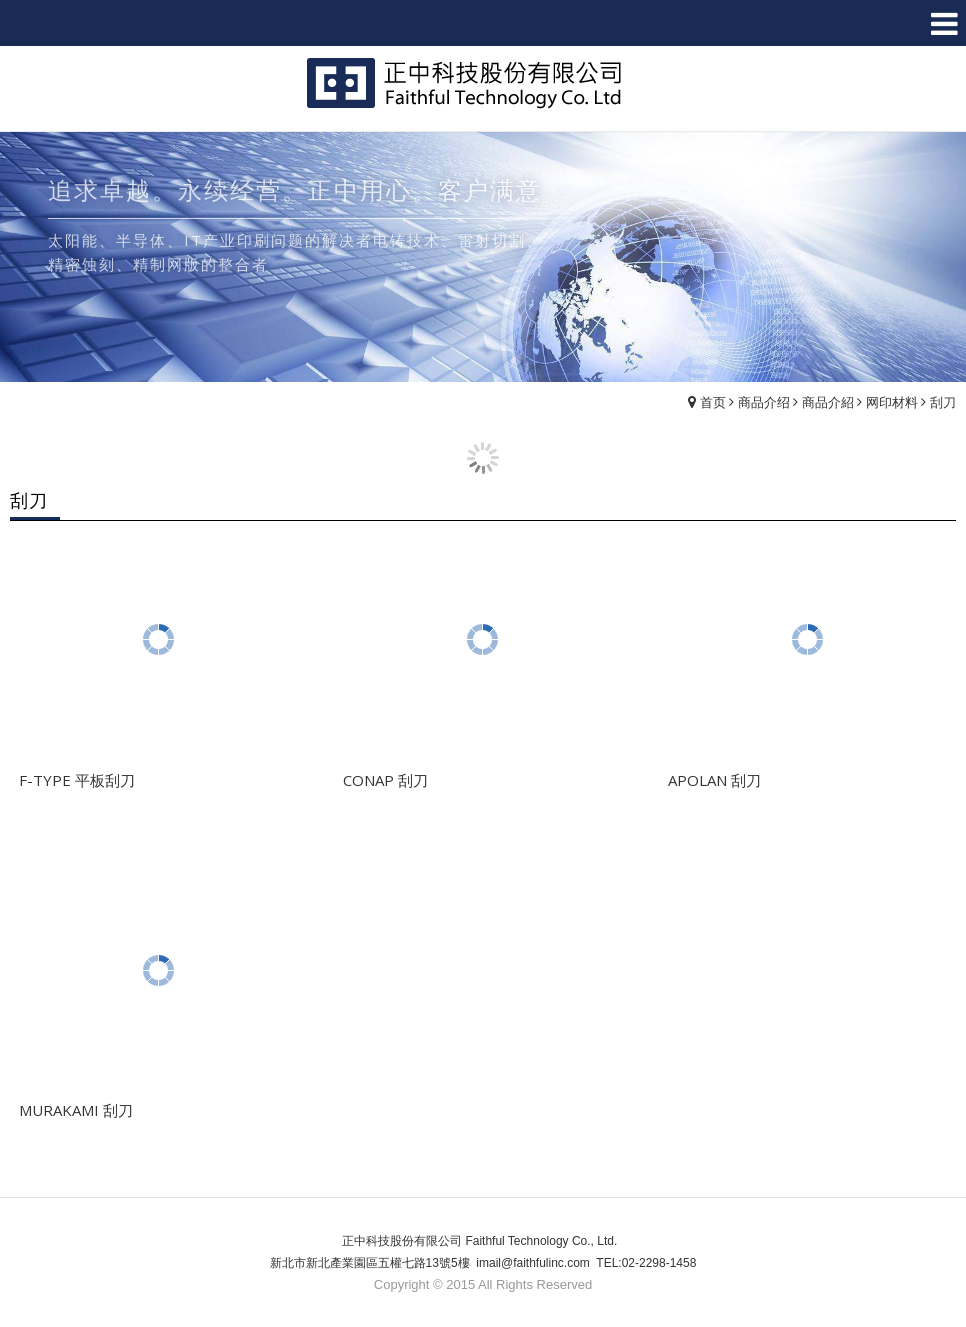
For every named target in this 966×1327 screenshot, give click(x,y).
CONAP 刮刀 (385, 780)
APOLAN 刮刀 (714, 780)
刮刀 (943, 402)
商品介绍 (764, 402)
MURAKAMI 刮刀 (76, 1110)
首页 (713, 402)
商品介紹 (828, 402)
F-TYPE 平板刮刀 (77, 780)
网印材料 (892, 402)
